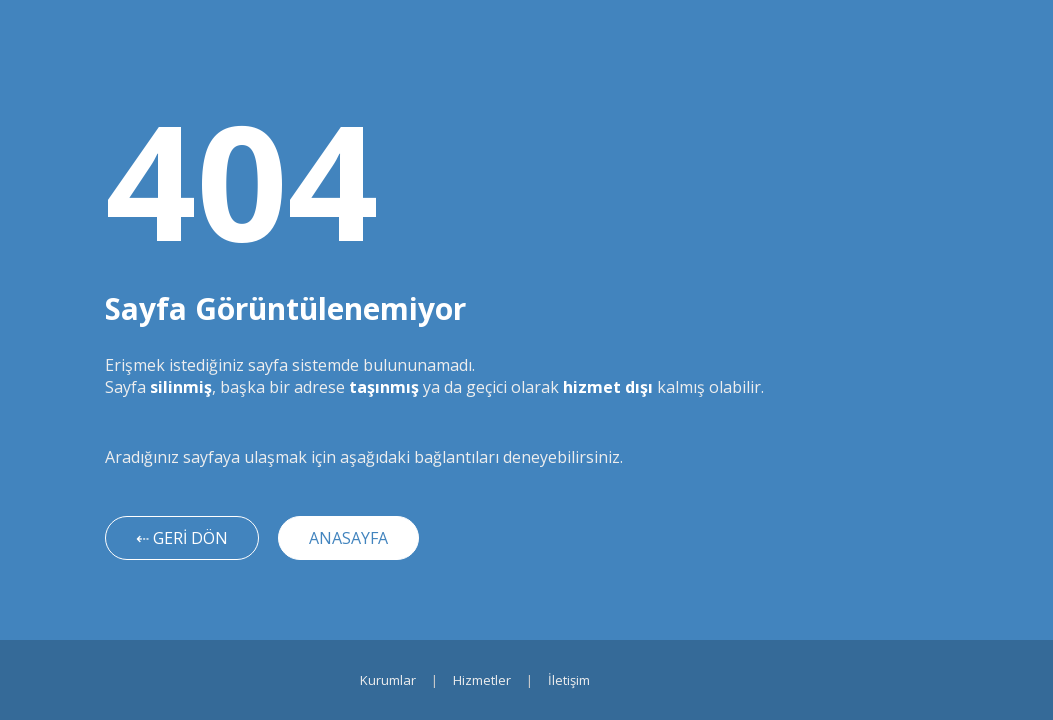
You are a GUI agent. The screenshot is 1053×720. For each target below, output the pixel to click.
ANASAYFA (348, 538)
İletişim (569, 680)
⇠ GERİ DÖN (182, 538)
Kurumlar (388, 680)
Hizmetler (482, 680)
